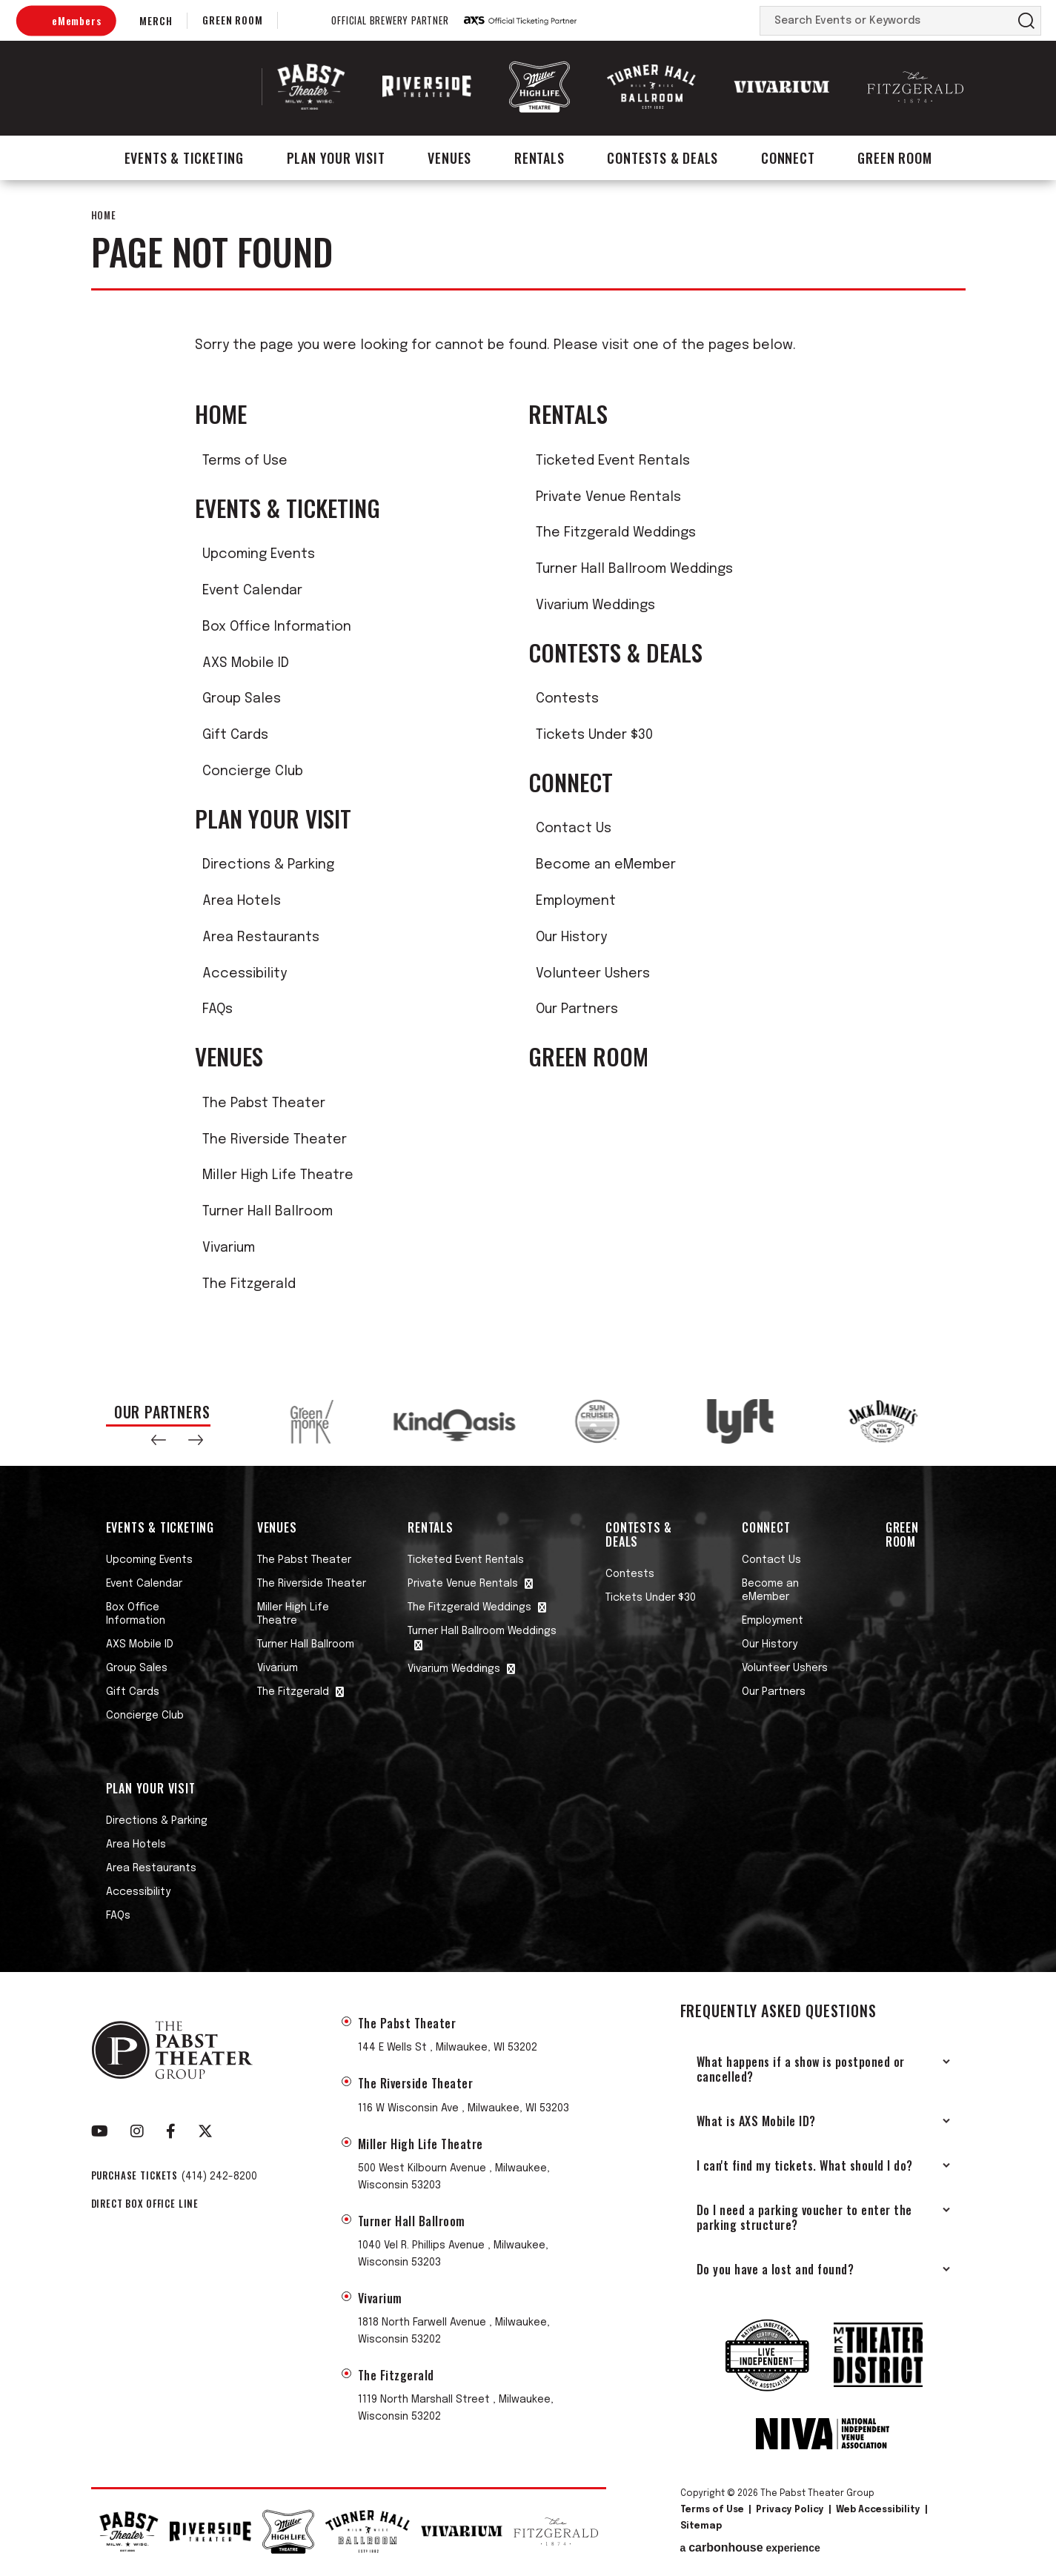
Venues (449, 157)
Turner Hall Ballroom (267, 1211)
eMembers (76, 20)
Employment (576, 901)
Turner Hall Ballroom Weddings (634, 569)
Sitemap (701, 2526)
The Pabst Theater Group (185, 86)
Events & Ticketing (184, 157)
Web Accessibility (878, 2510)
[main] (528, 778)
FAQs (217, 1009)
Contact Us (573, 828)
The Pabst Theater (263, 1103)
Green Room (232, 19)
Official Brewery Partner (389, 21)
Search (1026, 21)
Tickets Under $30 (594, 735)
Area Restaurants (260, 937)
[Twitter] (205, 2131)
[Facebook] (171, 2131)
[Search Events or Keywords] (886, 21)
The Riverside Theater (274, 1139)
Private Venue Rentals (608, 497)
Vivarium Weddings (595, 605)
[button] (158, 1440)
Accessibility (244, 973)
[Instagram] (137, 2131)
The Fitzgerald (249, 1284)
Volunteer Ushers (593, 973)
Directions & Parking (268, 865)
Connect (788, 157)
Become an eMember (606, 865)
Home (103, 215)
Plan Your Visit (336, 157)
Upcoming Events (258, 554)
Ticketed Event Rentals (613, 461)
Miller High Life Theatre (277, 1175)
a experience (750, 2548)
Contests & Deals (662, 157)
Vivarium (228, 1248)
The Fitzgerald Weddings (616, 533)
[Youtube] (99, 2131)
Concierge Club (252, 771)
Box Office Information (276, 627)
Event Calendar (252, 590)
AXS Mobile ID (245, 663)
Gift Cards (235, 735)
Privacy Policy (790, 2510)
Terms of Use (245, 461)
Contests (567, 699)
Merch (155, 20)
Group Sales (241, 699)
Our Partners (577, 1009)
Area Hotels (241, 901)
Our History (571, 937)
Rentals (539, 157)
